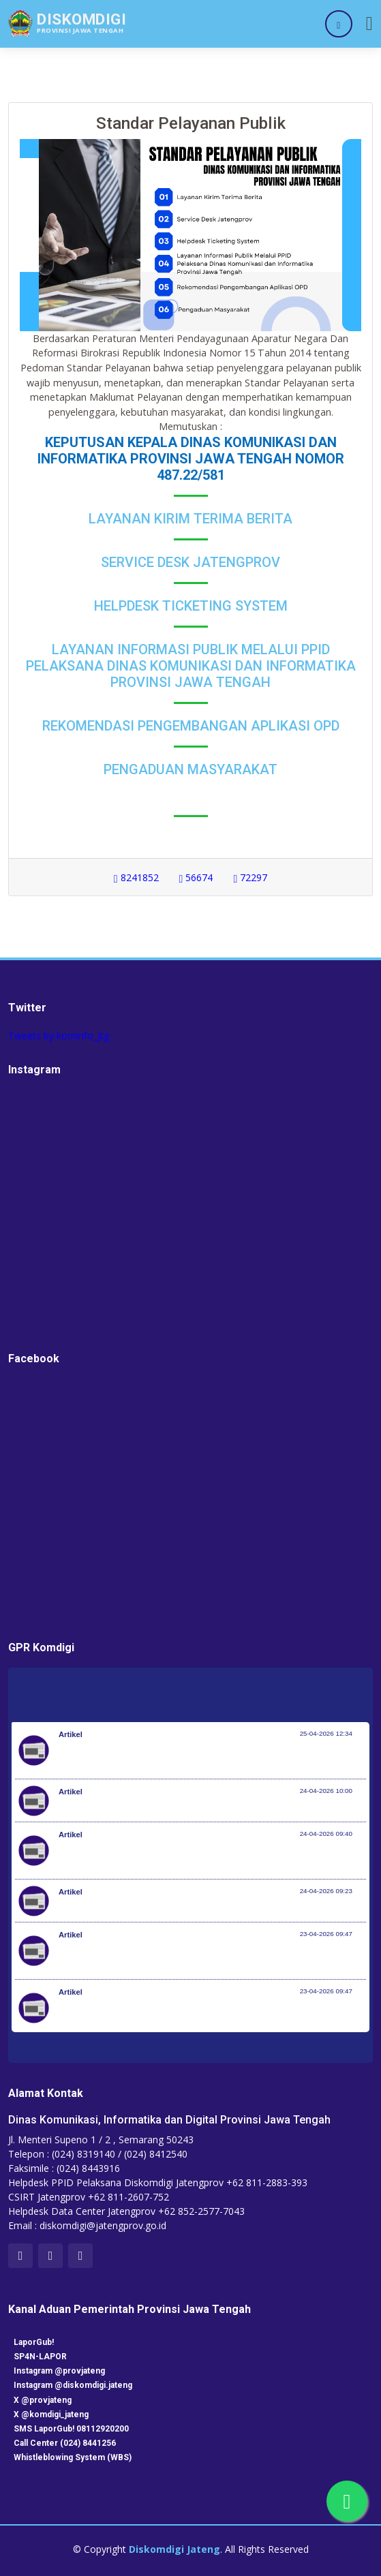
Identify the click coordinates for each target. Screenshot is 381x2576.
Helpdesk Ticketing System (191, 606)
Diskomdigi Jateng (174, 2549)
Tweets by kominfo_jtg (58, 1035)
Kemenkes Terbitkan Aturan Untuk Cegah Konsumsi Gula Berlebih (199, 1807)
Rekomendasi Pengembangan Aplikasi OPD (190, 726)
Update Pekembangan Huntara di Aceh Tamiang (160, 1907)
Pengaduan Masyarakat (190, 769)
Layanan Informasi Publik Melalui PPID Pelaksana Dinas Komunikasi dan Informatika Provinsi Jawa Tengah (191, 665)
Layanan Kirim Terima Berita (190, 518)
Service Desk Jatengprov (190, 562)
